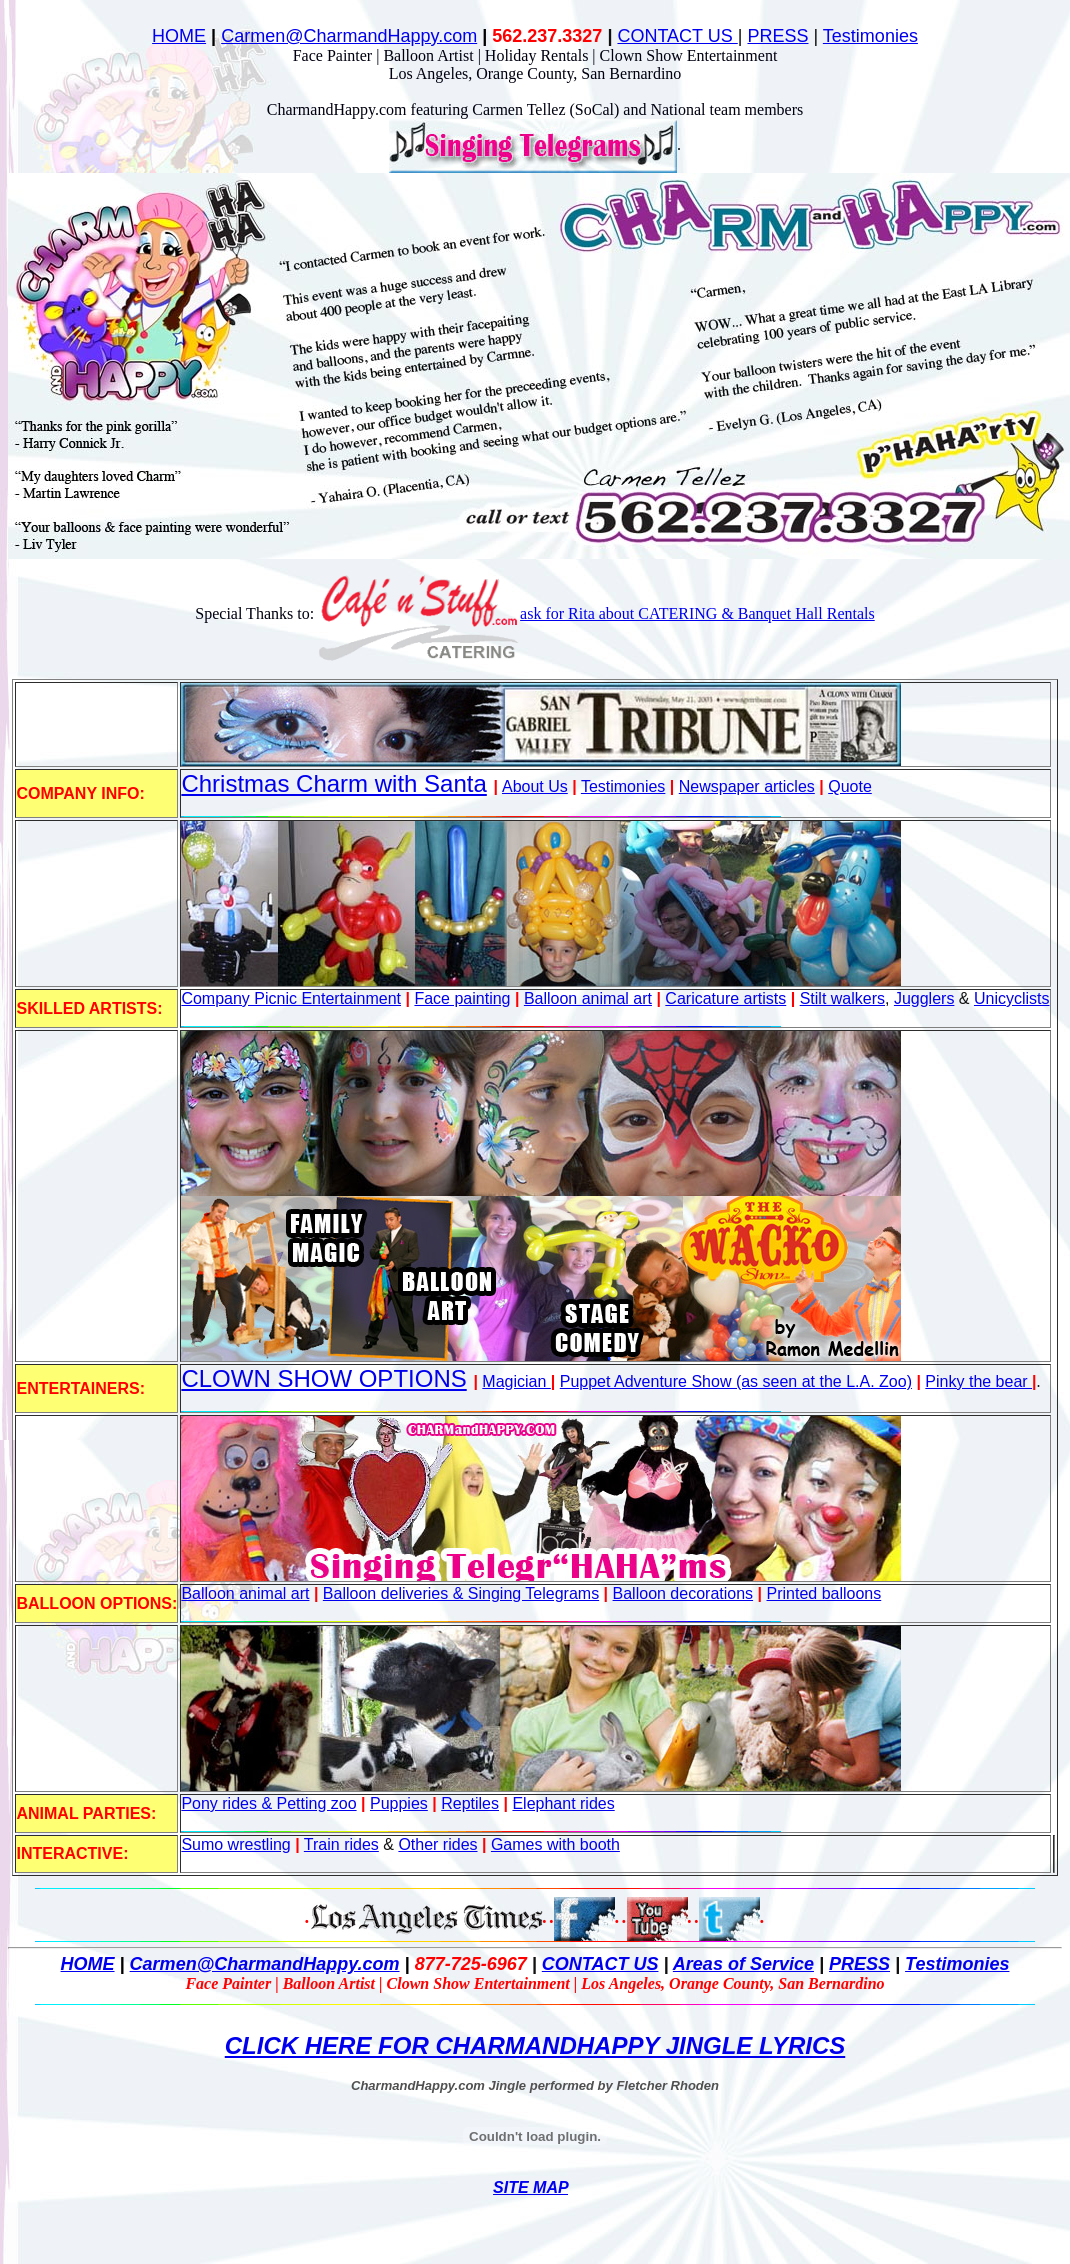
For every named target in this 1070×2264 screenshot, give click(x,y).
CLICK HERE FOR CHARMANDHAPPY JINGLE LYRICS (535, 2045)
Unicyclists (1012, 998)
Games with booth (555, 1844)
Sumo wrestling (235, 1844)
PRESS (777, 36)
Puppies (399, 1803)
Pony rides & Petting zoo (268, 1803)
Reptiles (470, 1803)
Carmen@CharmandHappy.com (349, 36)
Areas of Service (743, 1964)
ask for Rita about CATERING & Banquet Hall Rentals (697, 613)
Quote (850, 786)
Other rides (437, 1844)
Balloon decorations (683, 1593)
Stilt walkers (842, 998)
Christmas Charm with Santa (333, 783)
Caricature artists (725, 998)
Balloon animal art (588, 998)
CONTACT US (677, 36)
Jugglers (924, 998)
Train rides (341, 1844)
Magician (516, 1381)
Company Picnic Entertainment (291, 998)
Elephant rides (563, 1803)
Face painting (462, 998)
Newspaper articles (747, 786)
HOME (179, 36)
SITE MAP (530, 2187)
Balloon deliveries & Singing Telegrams (461, 1593)
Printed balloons (823, 1593)
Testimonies (870, 36)
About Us (535, 786)
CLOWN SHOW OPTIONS (323, 1378)
